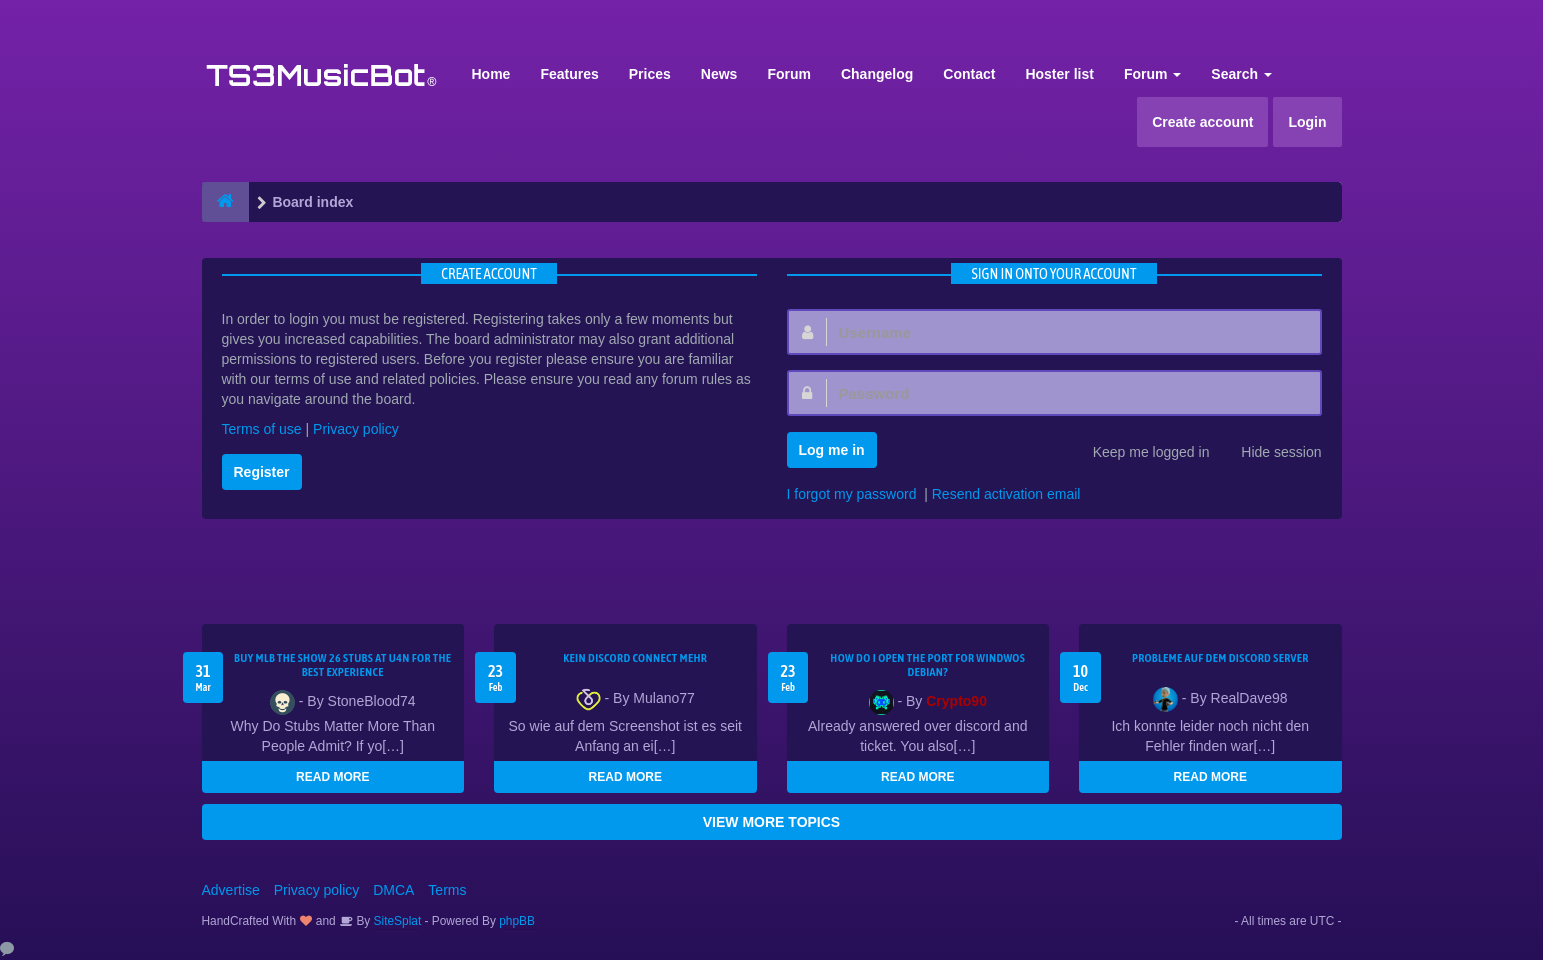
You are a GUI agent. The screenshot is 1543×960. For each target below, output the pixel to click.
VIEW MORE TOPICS (771, 822)
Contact (969, 74)
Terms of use (262, 429)
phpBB (517, 921)
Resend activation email (1006, 494)
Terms (447, 890)
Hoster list (1059, 74)
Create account (1202, 122)
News (719, 74)
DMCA (393, 890)
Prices (650, 74)
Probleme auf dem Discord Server (1220, 658)
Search (1241, 74)
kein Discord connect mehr (635, 658)
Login (1307, 122)
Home (491, 74)
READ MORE (332, 777)
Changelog (877, 74)
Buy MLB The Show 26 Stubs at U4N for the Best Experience (342, 665)
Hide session (1270, 454)
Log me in (832, 450)
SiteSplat (395, 921)
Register (262, 472)
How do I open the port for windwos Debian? (927, 665)
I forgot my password (852, 494)
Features (569, 74)
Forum (789, 74)
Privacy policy (356, 429)
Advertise (231, 890)
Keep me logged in (1140, 454)
